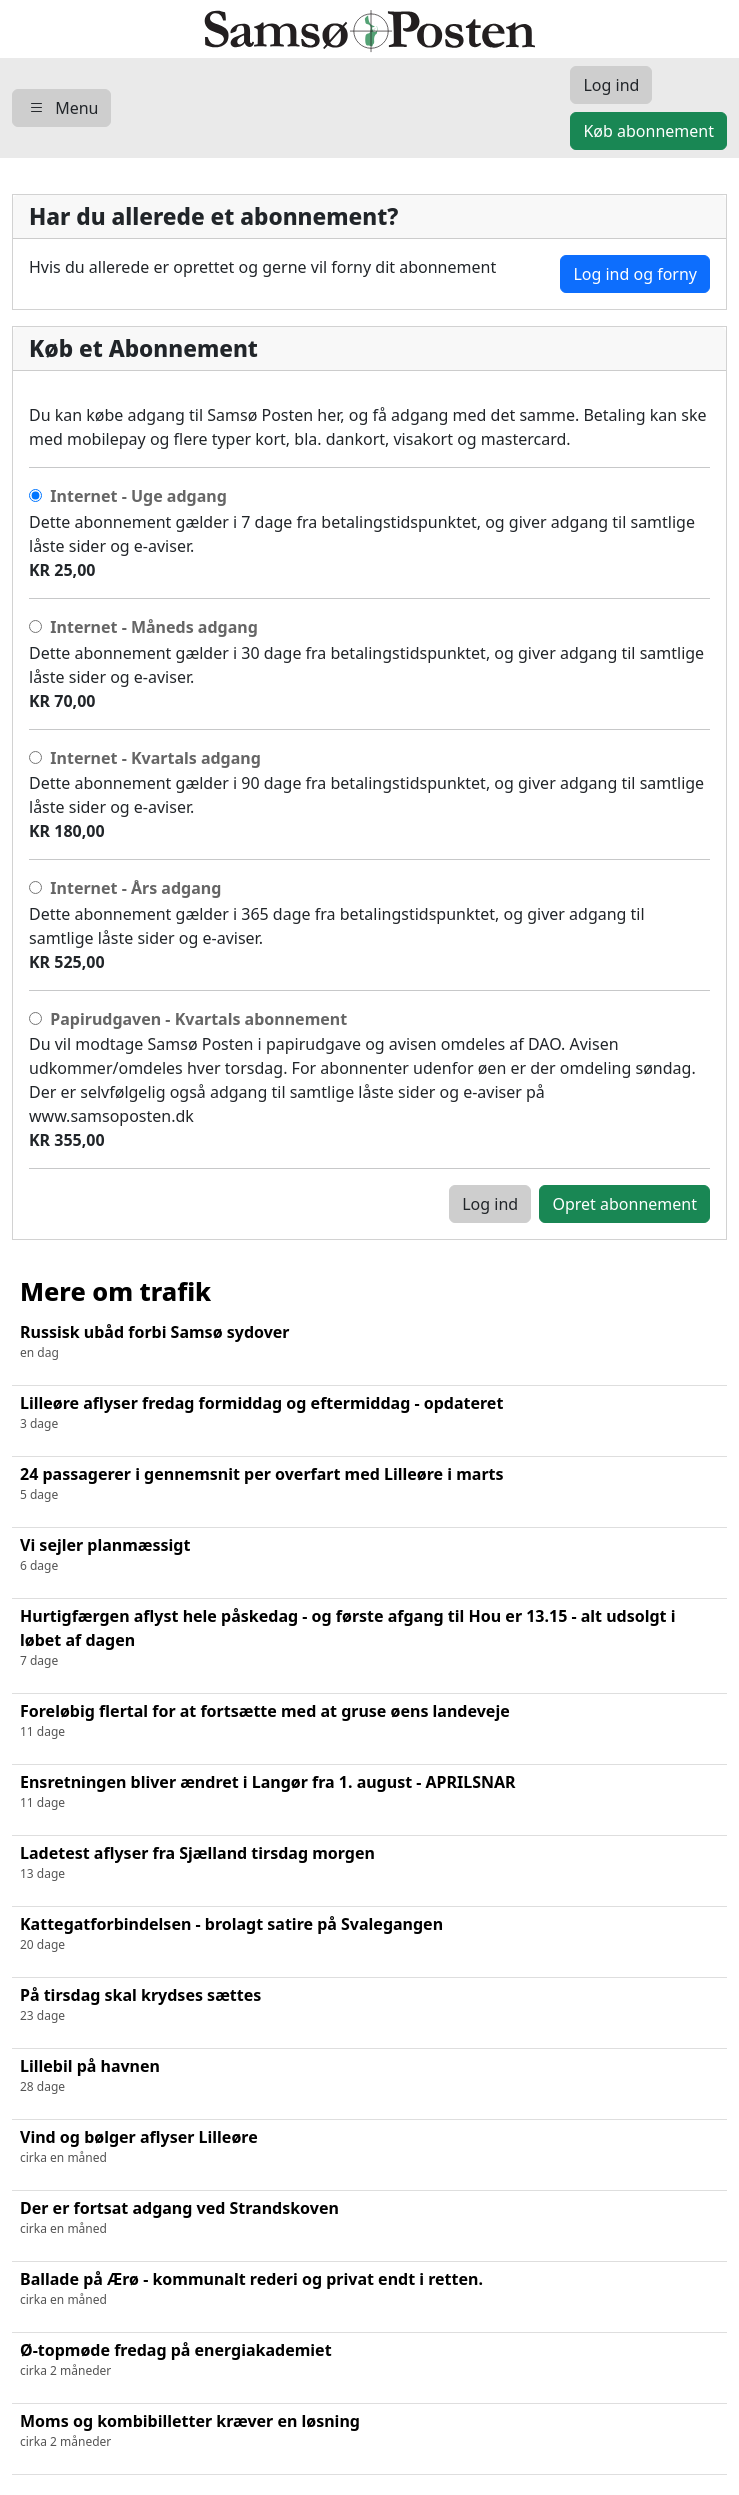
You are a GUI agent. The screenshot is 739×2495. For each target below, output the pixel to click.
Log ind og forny (635, 274)
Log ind (490, 1204)
